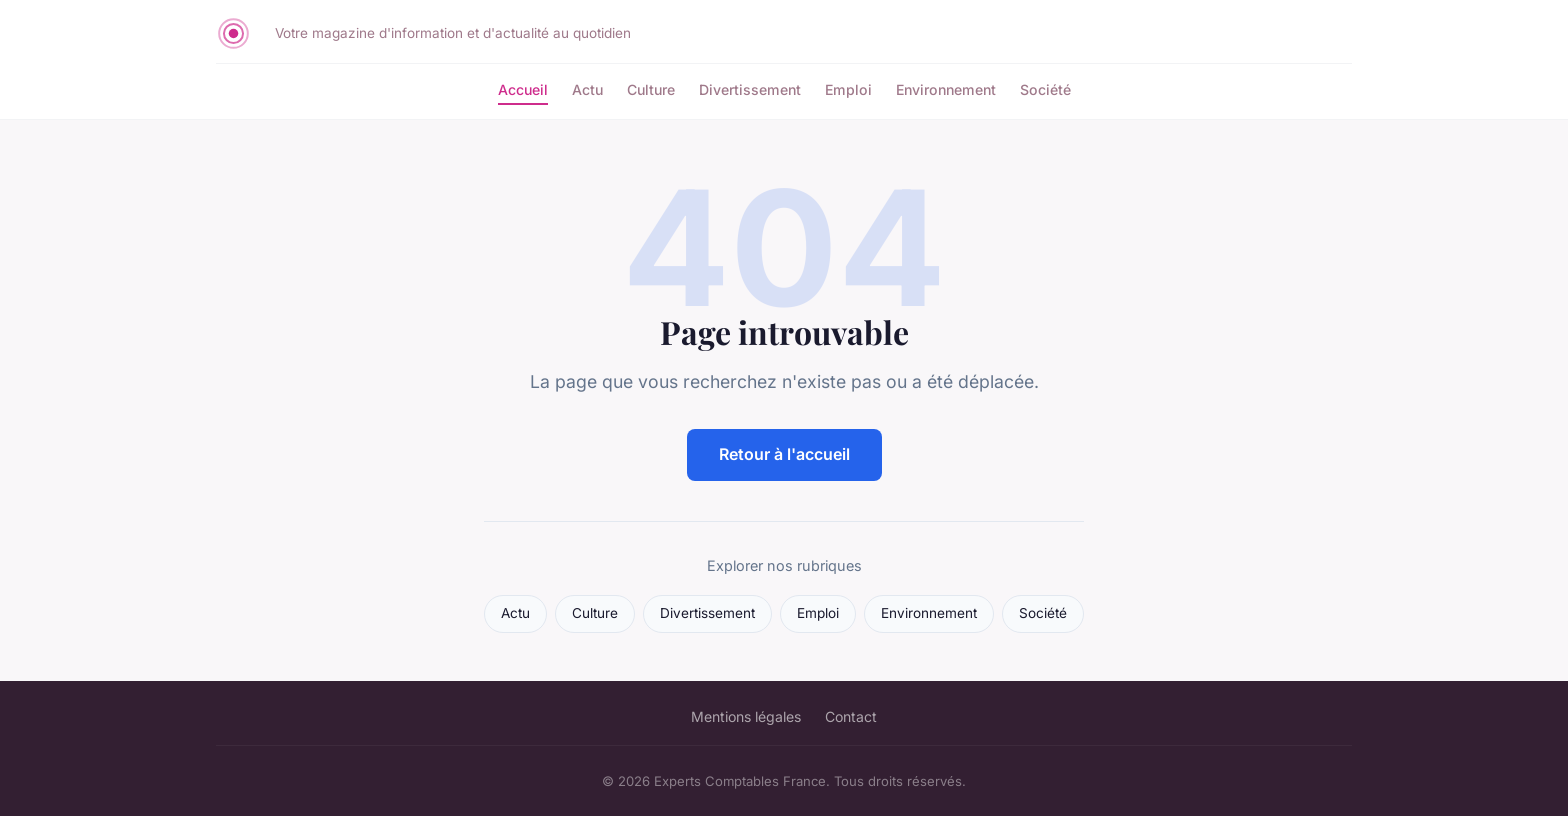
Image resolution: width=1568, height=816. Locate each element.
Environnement (946, 89)
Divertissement (750, 89)
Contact (851, 716)
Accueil (523, 89)
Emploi (848, 89)
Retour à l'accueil (784, 454)
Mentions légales (746, 716)
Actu (587, 89)
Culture (651, 89)
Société (1045, 89)
